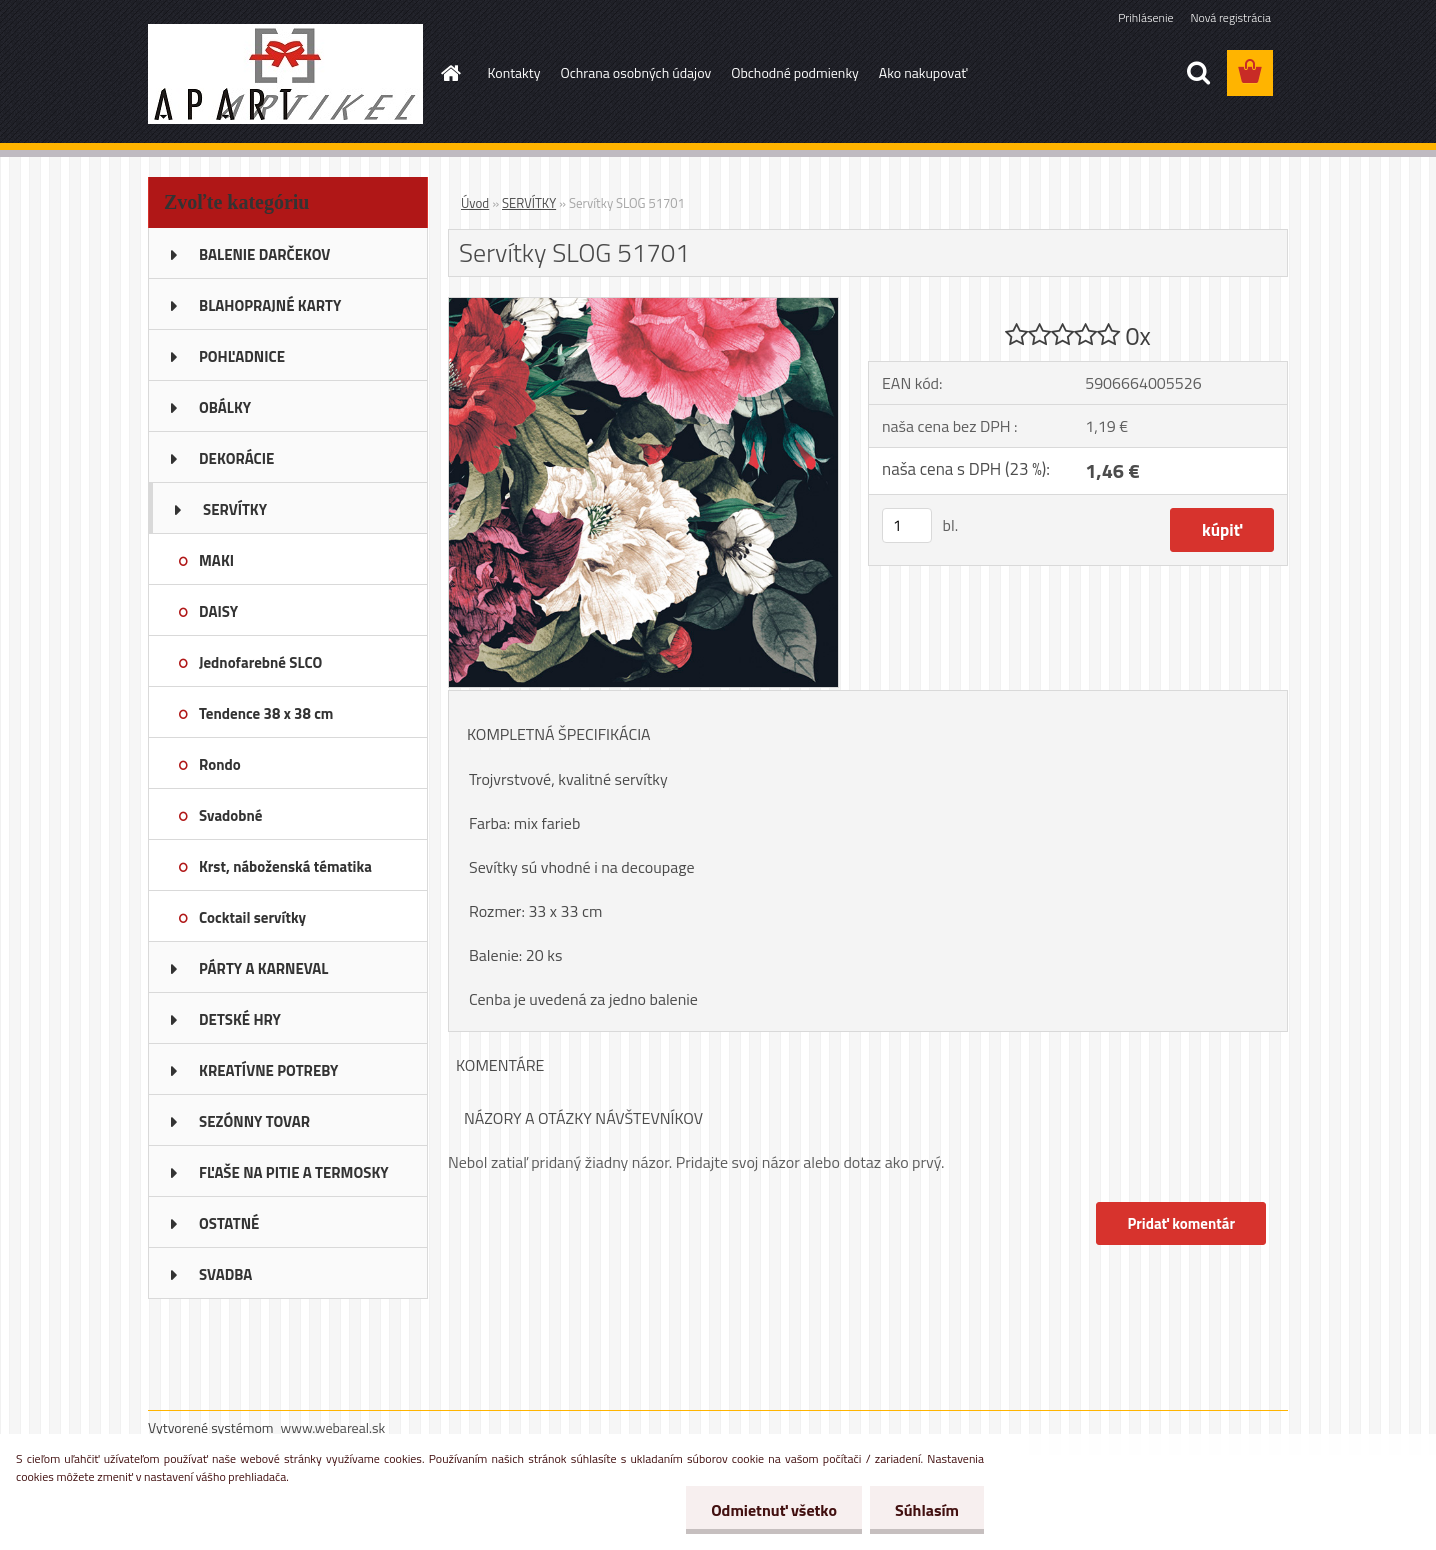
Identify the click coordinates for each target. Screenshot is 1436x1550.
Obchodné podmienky (795, 72)
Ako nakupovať (923, 72)
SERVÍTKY (529, 203)
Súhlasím (927, 1510)
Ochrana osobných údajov (635, 72)
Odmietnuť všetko (774, 1510)
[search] (1198, 73)
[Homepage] (450, 73)
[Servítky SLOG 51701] (643, 306)
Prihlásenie (1145, 17)
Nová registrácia (1230, 17)
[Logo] (285, 74)
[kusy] (907, 525)
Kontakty (514, 72)
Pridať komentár (1181, 1223)
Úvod (475, 203)
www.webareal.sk (333, 1427)
